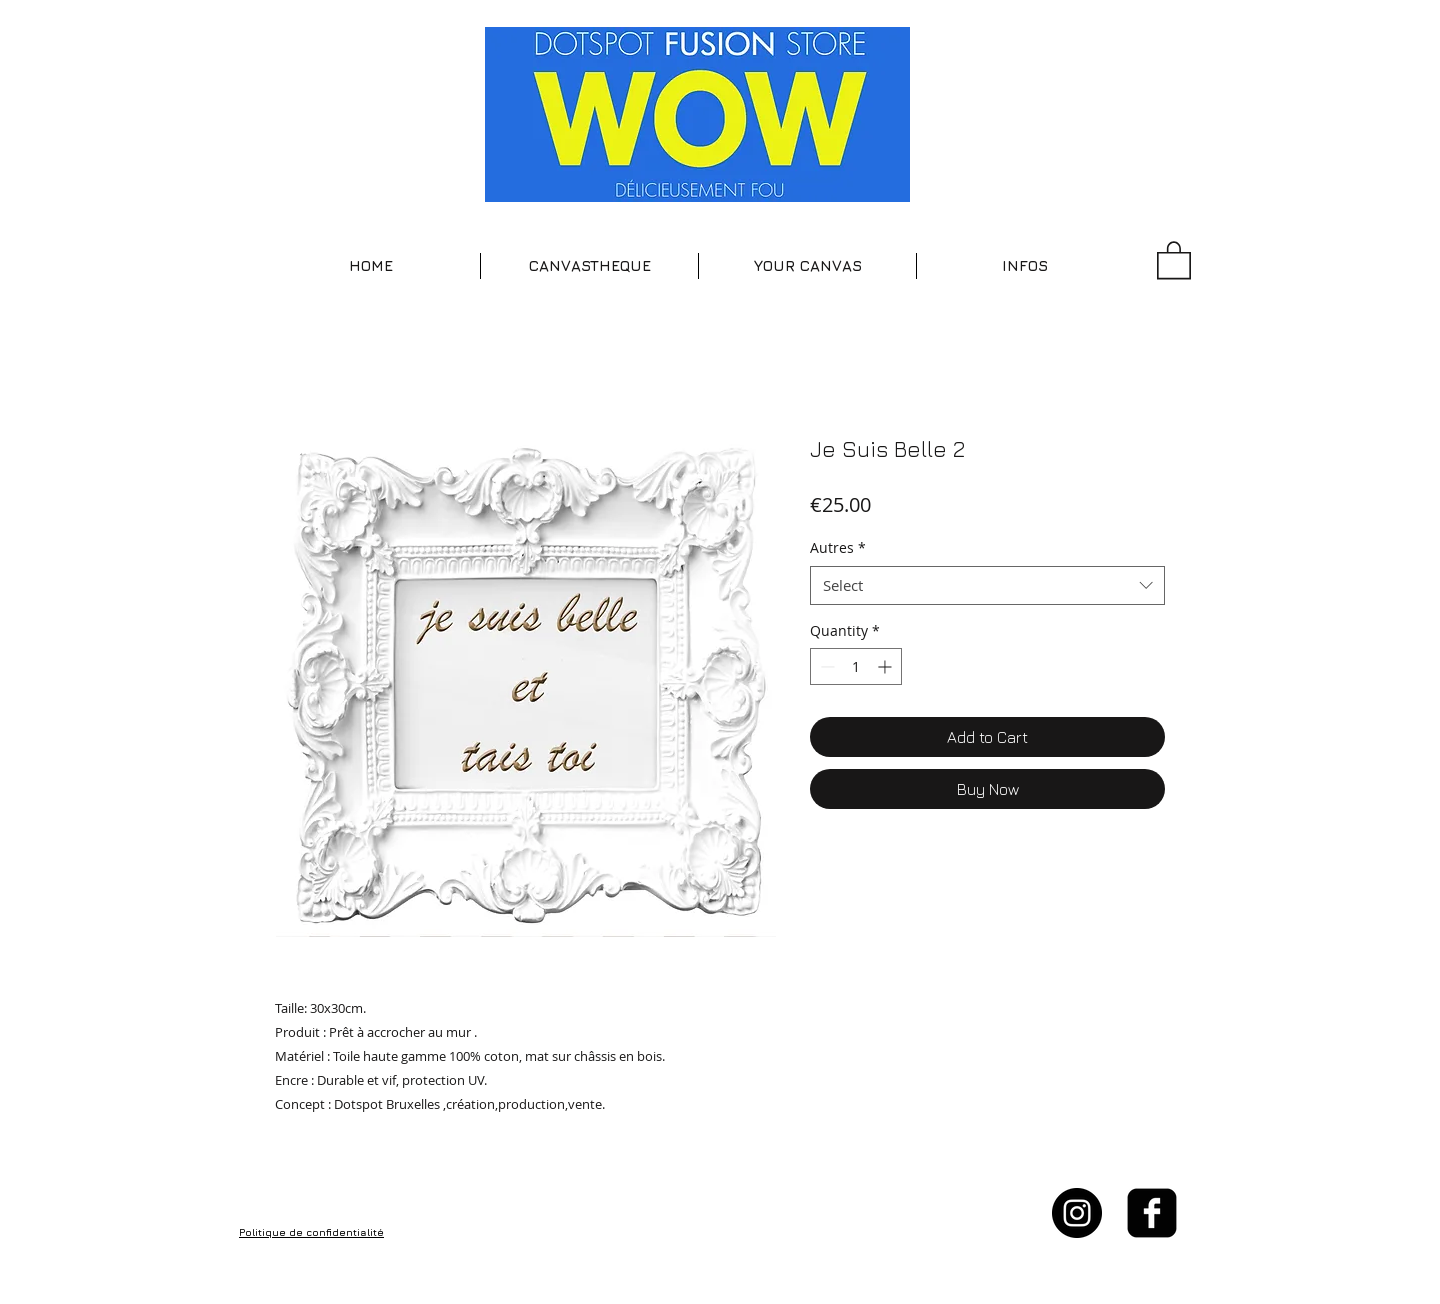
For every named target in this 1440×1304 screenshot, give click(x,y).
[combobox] (987, 585)
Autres (838, 547)
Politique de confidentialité (311, 1232)
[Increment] (886, 666)
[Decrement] (825, 666)
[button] (589, 266)
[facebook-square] (1152, 1213)
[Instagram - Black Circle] (1077, 1213)
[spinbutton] (856, 666)
